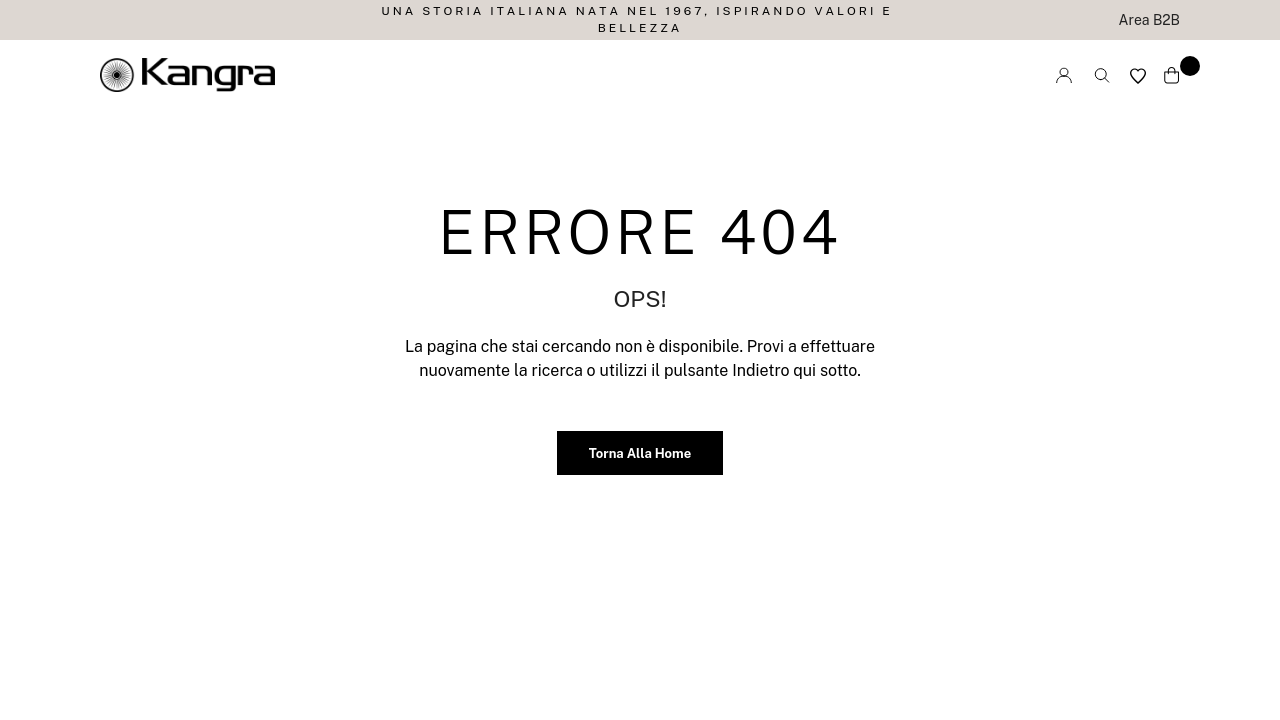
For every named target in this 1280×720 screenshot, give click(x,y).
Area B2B (1149, 20)
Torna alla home (640, 453)
